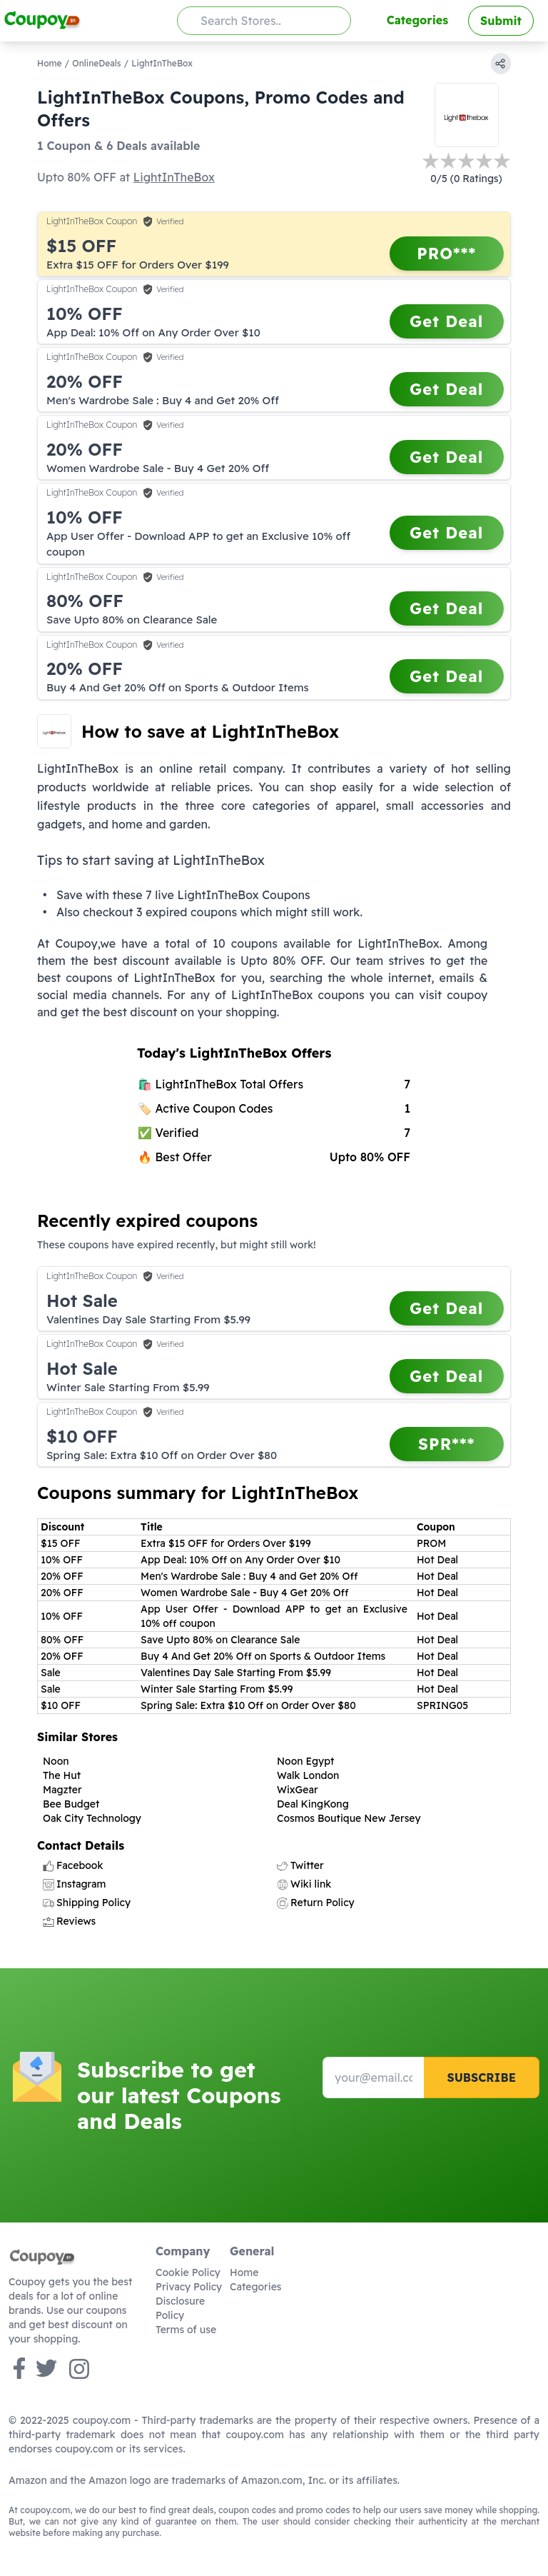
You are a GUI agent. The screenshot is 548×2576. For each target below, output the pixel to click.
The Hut (62, 1775)
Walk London (308, 1775)
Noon (56, 1761)
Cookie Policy (188, 2272)
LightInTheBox (174, 177)
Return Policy (316, 1902)
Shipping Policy (87, 1902)
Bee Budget (71, 1804)
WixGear (297, 1789)
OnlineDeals (96, 63)
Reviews (69, 1921)
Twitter (300, 1865)
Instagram (74, 1884)
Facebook (73, 1865)
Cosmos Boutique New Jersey (349, 1818)
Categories (417, 20)
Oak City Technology (92, 1818)
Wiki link (304, 1884)
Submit (501, 21)
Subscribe (481, 2077)
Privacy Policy (189, 2286)
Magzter (62, 1789)
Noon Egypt (305, 1761)
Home (49, 63)
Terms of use (186, 2329)
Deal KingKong (313, 1804)
